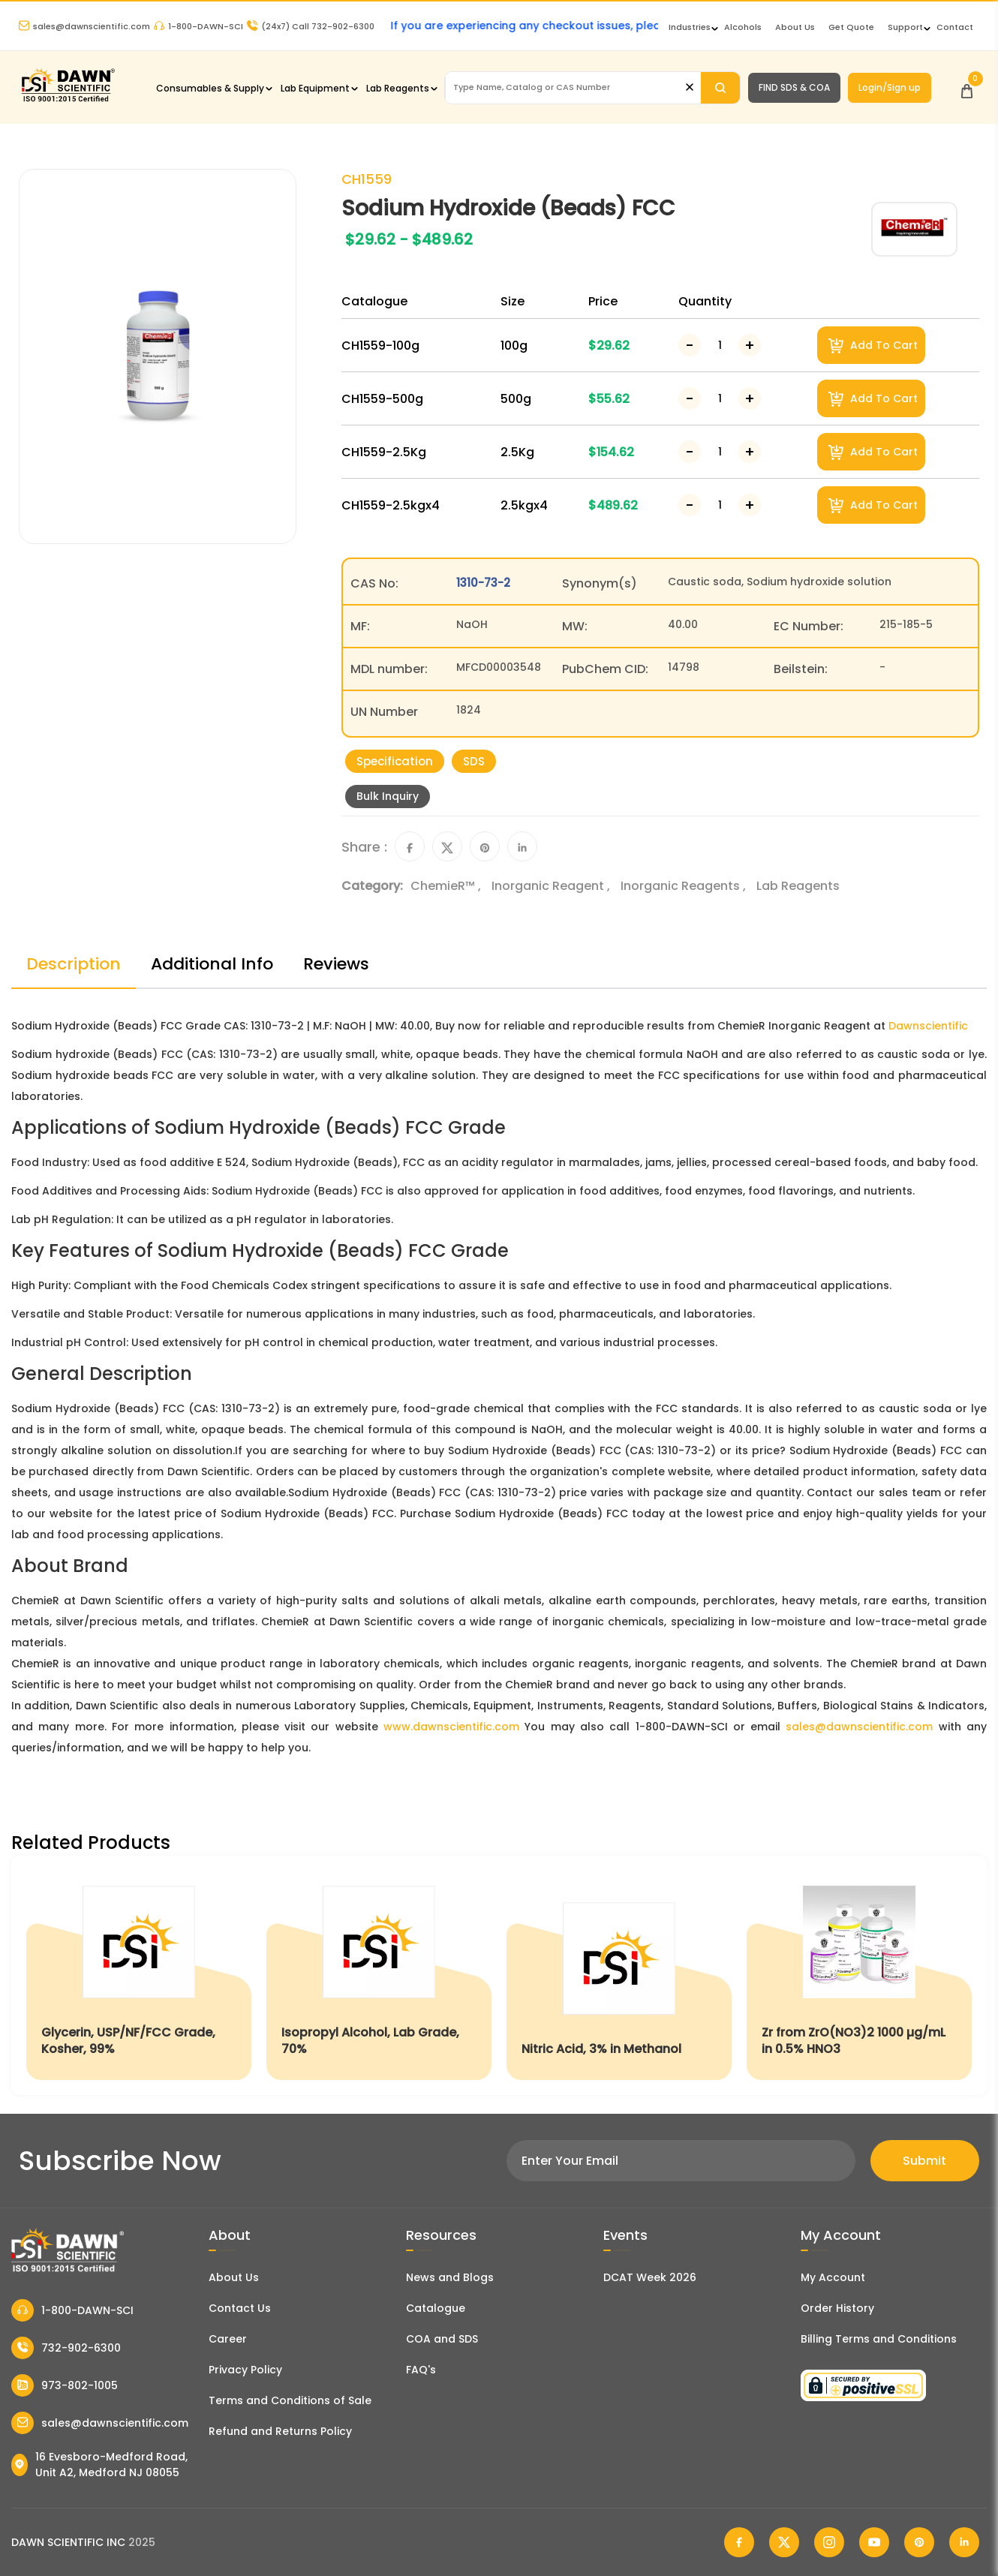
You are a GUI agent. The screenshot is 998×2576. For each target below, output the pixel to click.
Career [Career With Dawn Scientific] (228, 2338)
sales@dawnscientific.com (84, 26)
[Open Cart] (966, 87)
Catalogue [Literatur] (435, 2308)
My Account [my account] (833, 2277)
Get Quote (851, 27)
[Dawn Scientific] (67, 100)
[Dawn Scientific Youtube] (874, 2542)
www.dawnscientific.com (451, 1726)
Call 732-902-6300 (310, 26)
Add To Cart (873, 345)
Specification (394, 761)
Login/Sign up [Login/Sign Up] (889, 87)
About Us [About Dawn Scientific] (795, 27)
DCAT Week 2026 (649, 2277)
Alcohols (743, 27)
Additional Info (212, 963)
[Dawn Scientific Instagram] (829, 2542)
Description (73, 963)
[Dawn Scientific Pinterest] (919, 2542)
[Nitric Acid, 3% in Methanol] (619, 1975)
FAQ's (421, 2369)
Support (905, 27)
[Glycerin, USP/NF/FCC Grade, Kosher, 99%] (138, 1975)
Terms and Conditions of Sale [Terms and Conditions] (290, 2400)
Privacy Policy (245, 2369)
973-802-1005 (64, 2385)
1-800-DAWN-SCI (198, 26)
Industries (690, 27)
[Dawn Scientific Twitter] (784, 2542)
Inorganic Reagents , (685, 885)
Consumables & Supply (210, 88)
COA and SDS (442, 2338)
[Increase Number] (749, 345)
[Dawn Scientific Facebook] (739, 2542)
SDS (474, 761)
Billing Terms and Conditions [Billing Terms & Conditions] (879, 2338)
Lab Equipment (315, 88)
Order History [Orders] (837, 2308)
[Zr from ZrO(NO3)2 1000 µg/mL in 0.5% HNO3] (859, 1975)
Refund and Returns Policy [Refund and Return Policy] (280, 2431)
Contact (954, 27)
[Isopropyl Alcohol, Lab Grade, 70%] (378, 1975)
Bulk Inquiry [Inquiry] (387, 796)
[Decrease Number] (689, 345)
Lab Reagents (397, 88)
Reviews (336, 963)
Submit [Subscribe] (924, 2160)
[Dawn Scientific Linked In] (964, 2542)
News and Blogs (450, 2277)
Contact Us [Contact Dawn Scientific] (240, 2308)
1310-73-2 (483, 583)
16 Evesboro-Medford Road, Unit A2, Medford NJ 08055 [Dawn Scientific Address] (99, 2464)
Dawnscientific (928, 1025)
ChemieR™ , (447, 885)
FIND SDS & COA (794, 87)
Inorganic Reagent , (552, 885)
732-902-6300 (66, 2348)
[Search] (720, 88)
